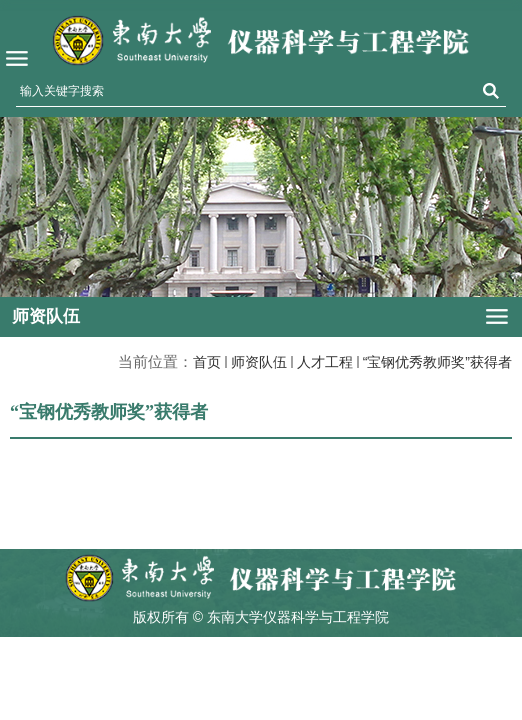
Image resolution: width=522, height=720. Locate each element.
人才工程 (325, 362)
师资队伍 (259, 362)
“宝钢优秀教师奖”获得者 (437, 362)
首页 (207, 362)
